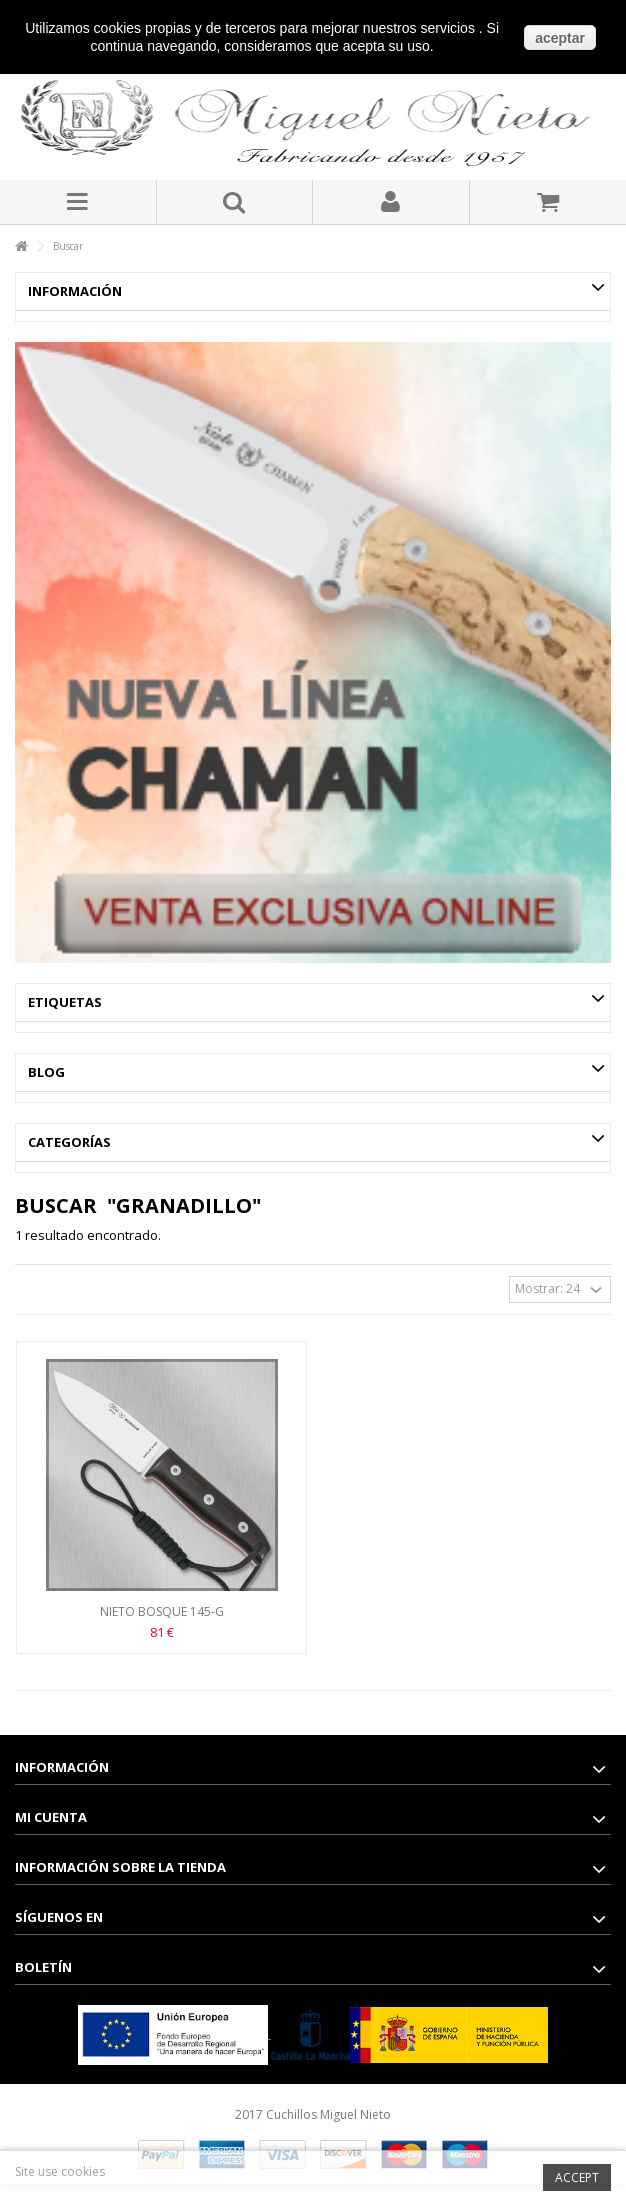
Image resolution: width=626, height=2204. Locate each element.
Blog (46, 1072)
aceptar (560, 38)
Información (75, 291)
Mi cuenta (51, 1817)
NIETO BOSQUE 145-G (162, 1611)
